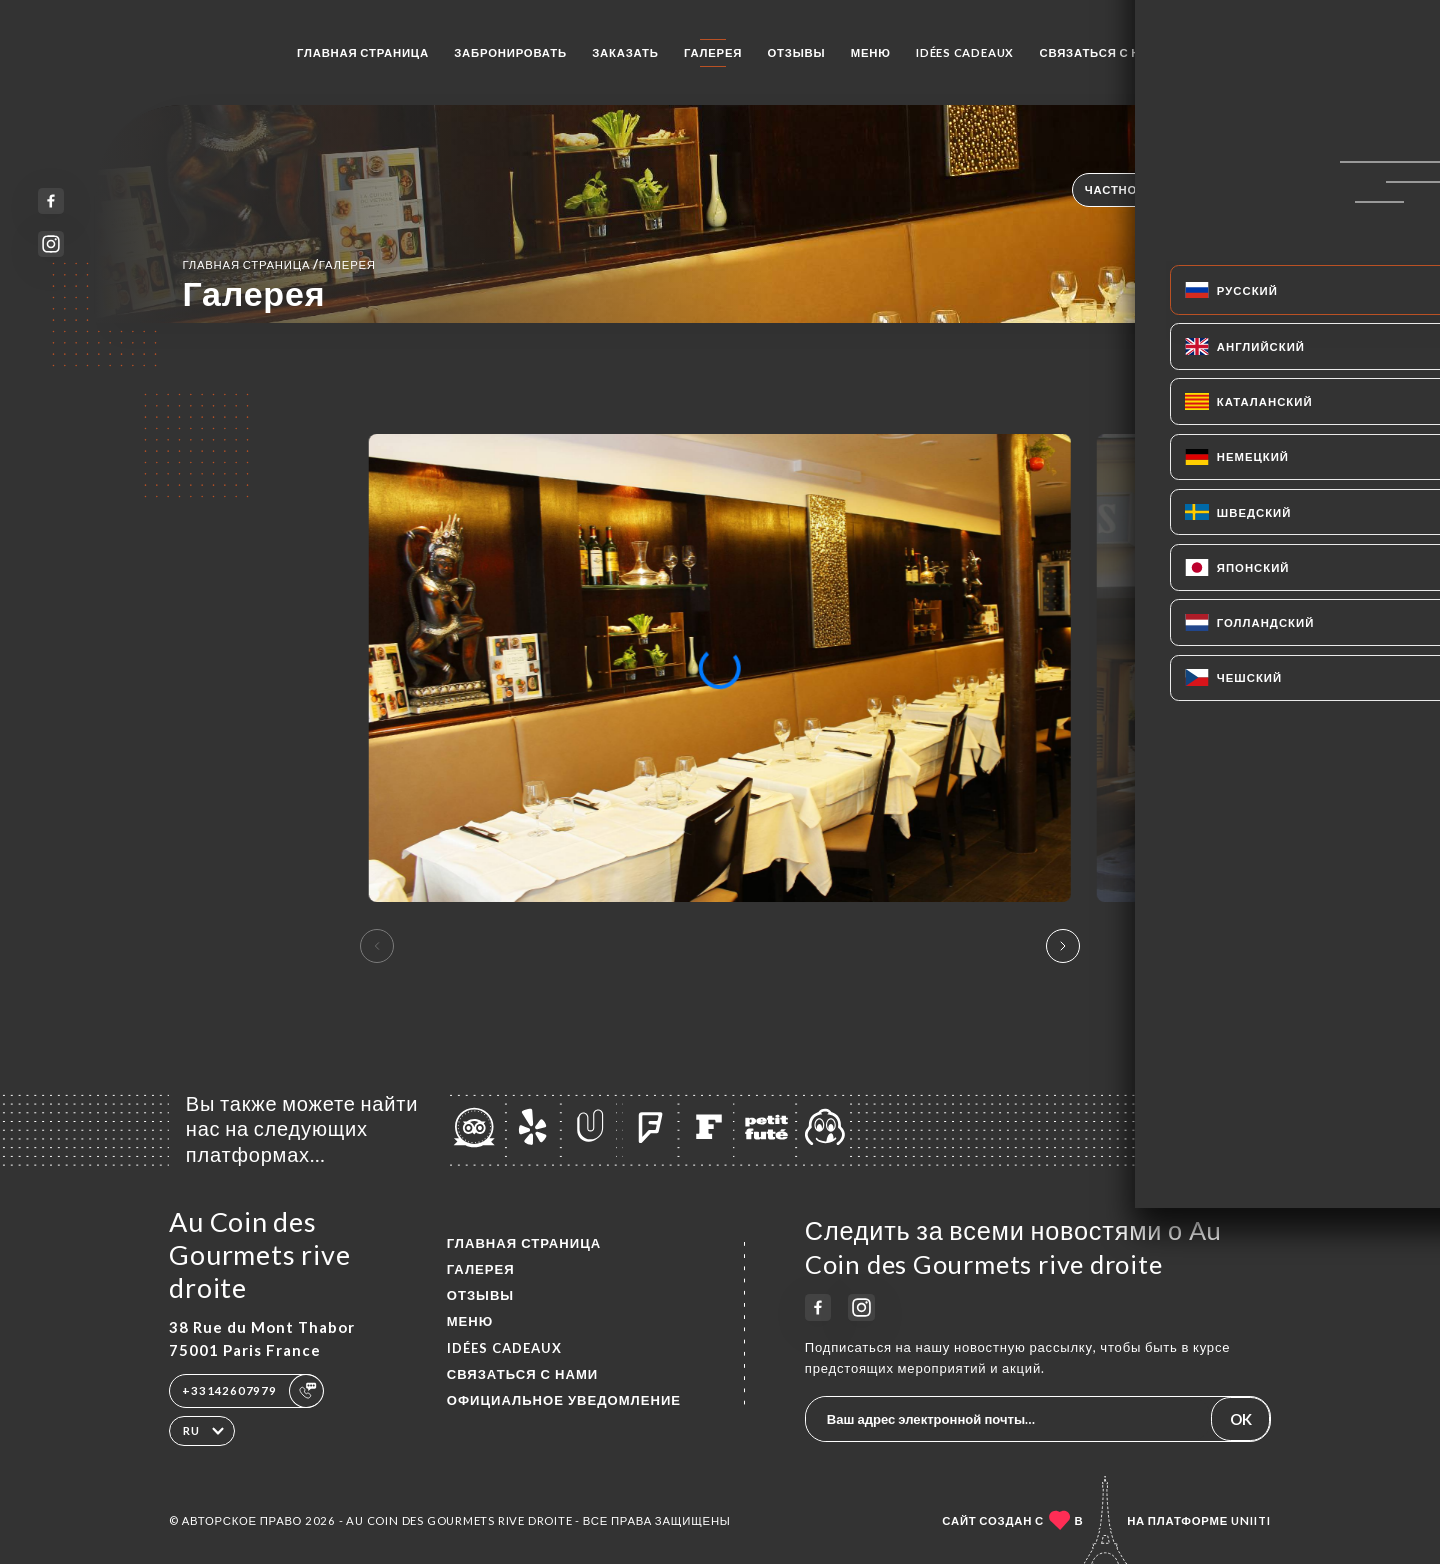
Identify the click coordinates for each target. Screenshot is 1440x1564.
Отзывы (797, 52)
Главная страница (363, 52)
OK (1241, 1419)
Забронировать (510, 52)
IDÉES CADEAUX (965, 52)
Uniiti (1251, 1520)
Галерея (713, 52)
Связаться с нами (1104, 52)
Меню (871, 52)
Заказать (625, 52)
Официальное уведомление (564, 1400)
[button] (1063, 946)
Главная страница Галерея (278, 264)
